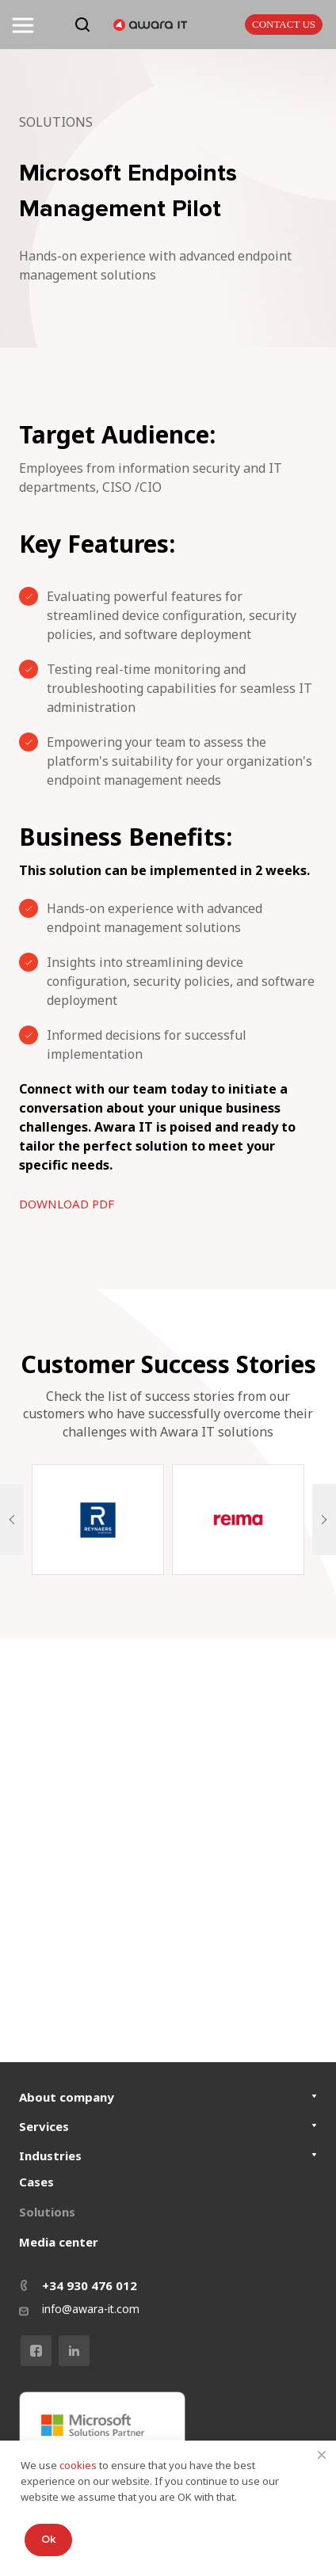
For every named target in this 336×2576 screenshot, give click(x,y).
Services (44, 2126)
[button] (12, 1520)
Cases (36, 2182)
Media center (58, 2242)
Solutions (47, 2212)
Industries (50, 2155)
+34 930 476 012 (89, 2286)
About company (66, 2097)
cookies (79, 2465)
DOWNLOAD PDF (66, 1204)
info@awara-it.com (90, 2308)
